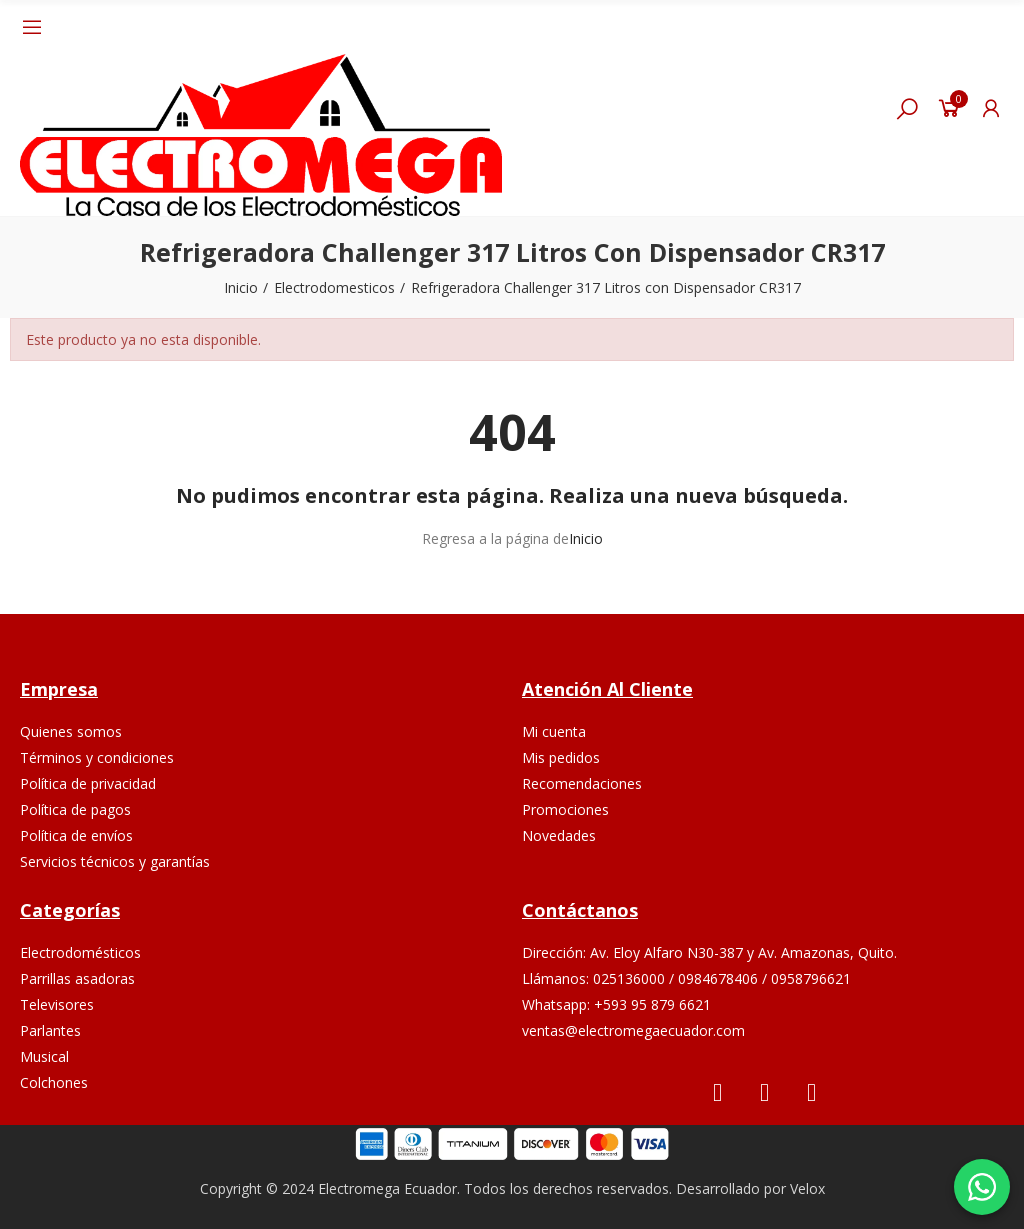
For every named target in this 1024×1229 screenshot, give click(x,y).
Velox (807, 1188)
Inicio (586, 538)
